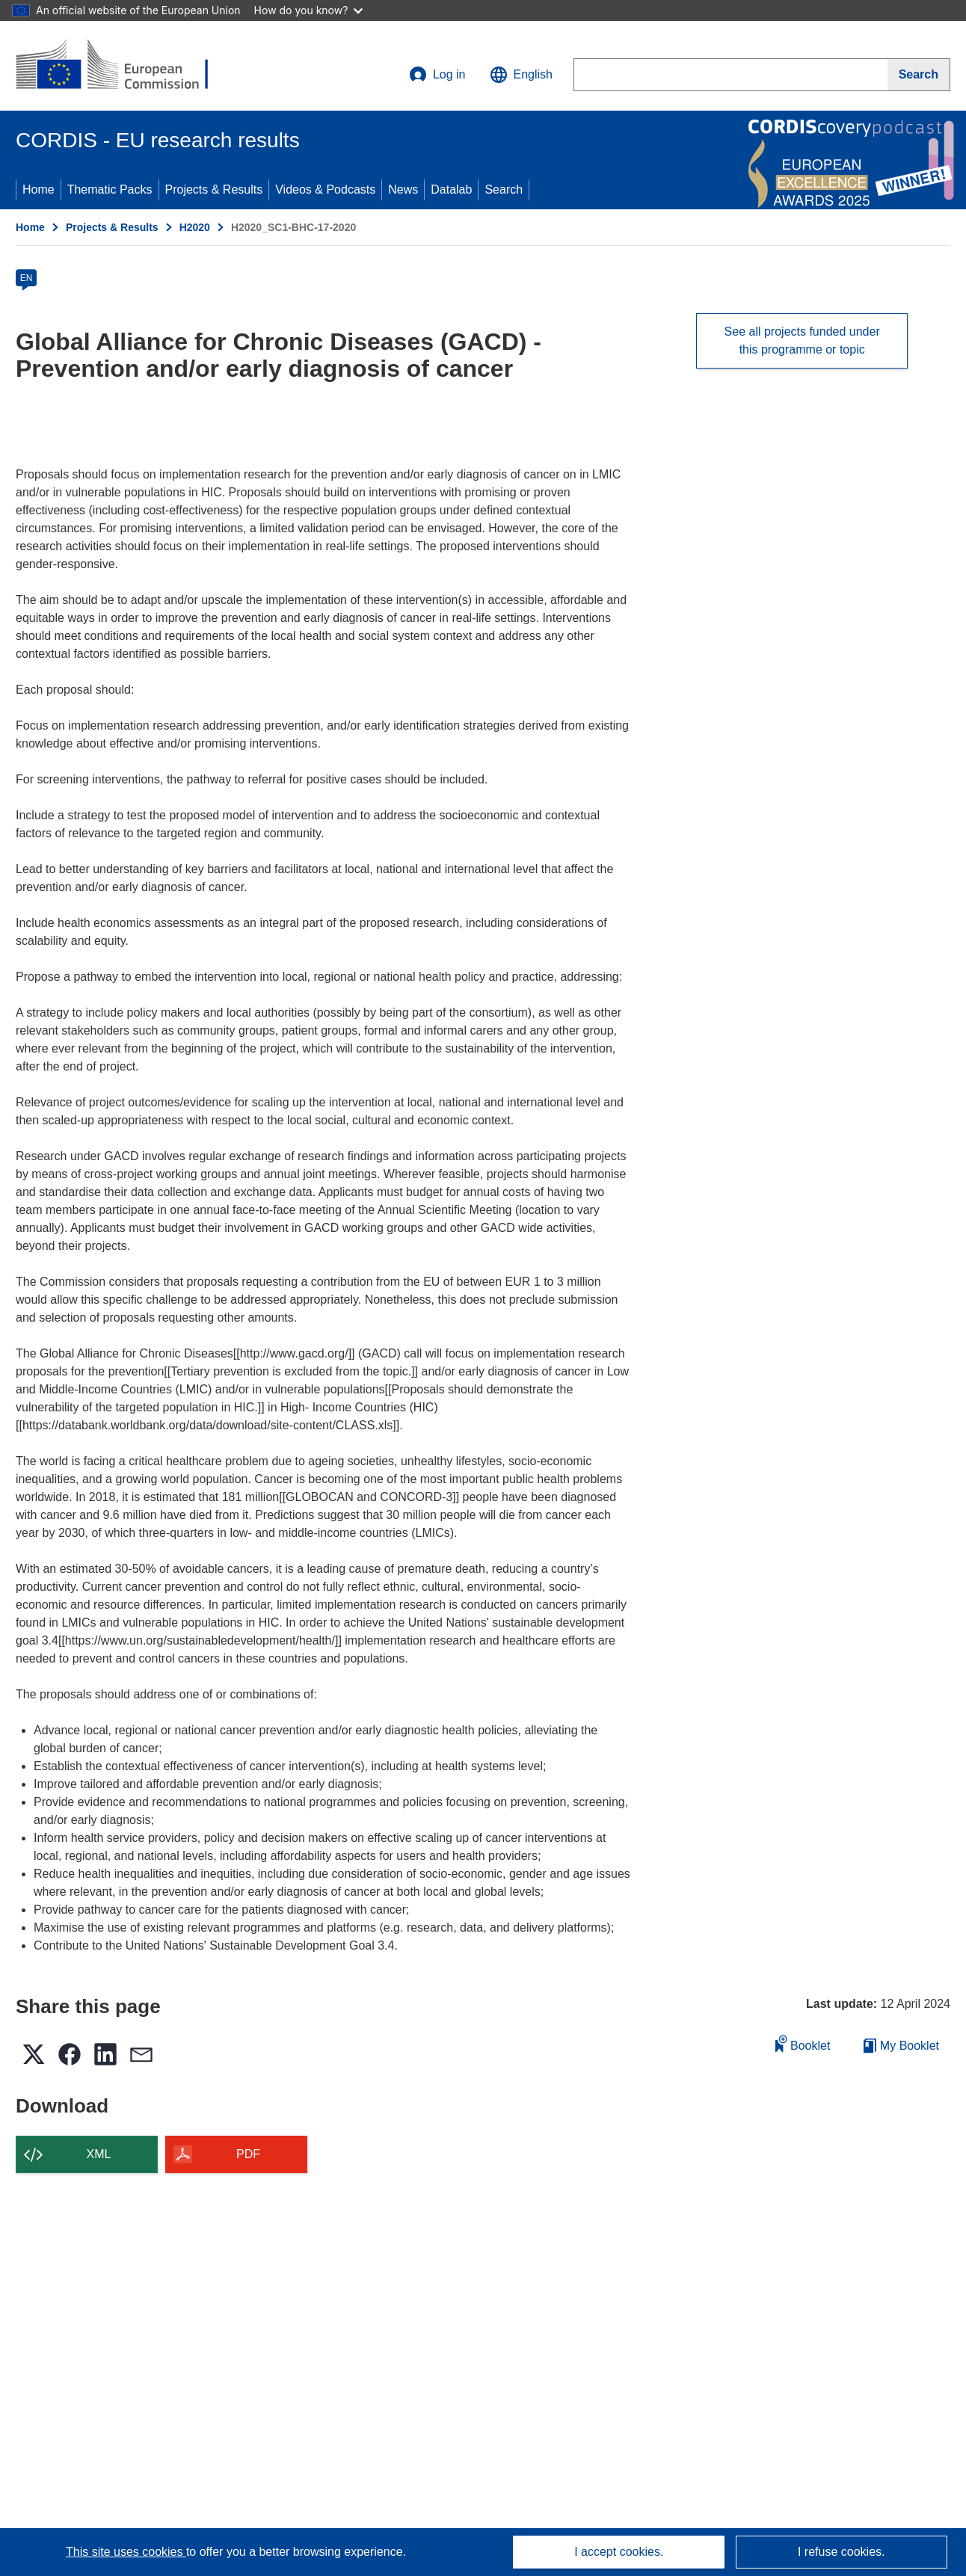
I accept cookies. (618, 2551)
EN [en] (26, 278)
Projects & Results (214, 189)
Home (38, 189)
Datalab (451, 189)
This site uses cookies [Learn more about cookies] (126, 2551)
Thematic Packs (110, 189)
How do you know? (308, 10)
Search (503, 189)
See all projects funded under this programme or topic (802, 340)
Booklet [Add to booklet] (803, 2043)
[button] (521, 75)
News (403, 189)
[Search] (918, 74)
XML (99, 2154)
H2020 (194, 227)
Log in (437, 75)
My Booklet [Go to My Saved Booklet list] (901, 2046)
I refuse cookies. (841, 2551)
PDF (248, 2154)
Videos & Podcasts (325, 189)
